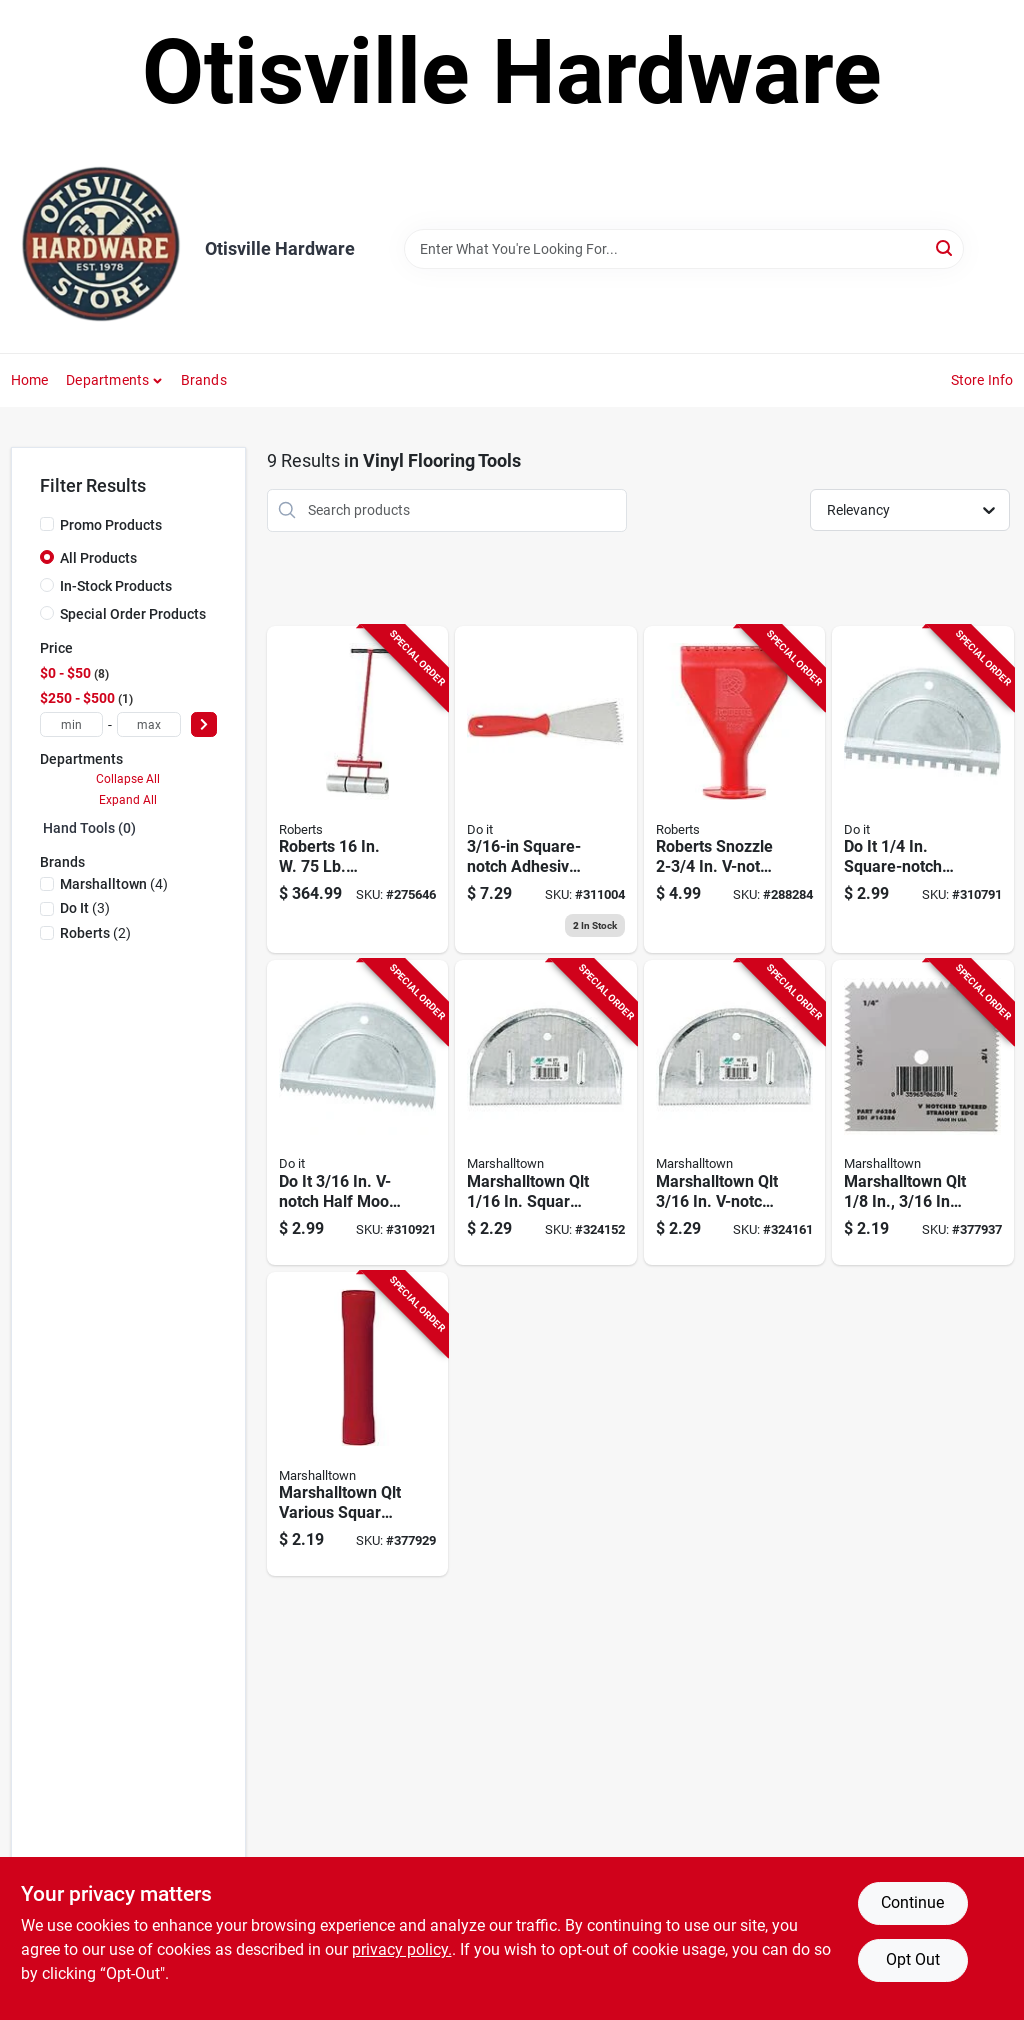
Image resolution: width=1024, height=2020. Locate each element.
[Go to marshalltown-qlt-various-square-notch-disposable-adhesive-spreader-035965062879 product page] (358, 1424)
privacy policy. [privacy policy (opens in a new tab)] (402, 1949)
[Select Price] (204, 724)
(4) (114, 884)
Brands (204, 380)
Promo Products (111, 525)
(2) (95, 933)
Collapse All (128, 779)
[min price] (72, 724)
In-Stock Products (116, 586)
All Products (98, 558)
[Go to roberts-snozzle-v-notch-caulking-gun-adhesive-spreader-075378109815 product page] (735, 790)
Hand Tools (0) (89, 828)
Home (30, 380)
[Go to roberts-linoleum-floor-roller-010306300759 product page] (358, 790)
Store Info (982, 380)
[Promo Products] (47, 524)
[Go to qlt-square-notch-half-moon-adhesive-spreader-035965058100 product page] (546, 1112)
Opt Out (913, 1959)
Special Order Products (133, 614)
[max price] (149, 724)
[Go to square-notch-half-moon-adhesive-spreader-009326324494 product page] (923, 790)
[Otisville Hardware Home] (101, 249)
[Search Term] (684, 249)
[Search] (945, 247)
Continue (912, 1902)
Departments (107, 380)
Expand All (128, 800)
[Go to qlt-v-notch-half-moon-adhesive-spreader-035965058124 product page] (735, 1112)
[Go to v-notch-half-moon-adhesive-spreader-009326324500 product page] (358, 1112)
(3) (85, 908)
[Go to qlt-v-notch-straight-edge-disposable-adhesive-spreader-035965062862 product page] (923, 1112)
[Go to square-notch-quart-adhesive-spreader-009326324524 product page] (546, 790)
